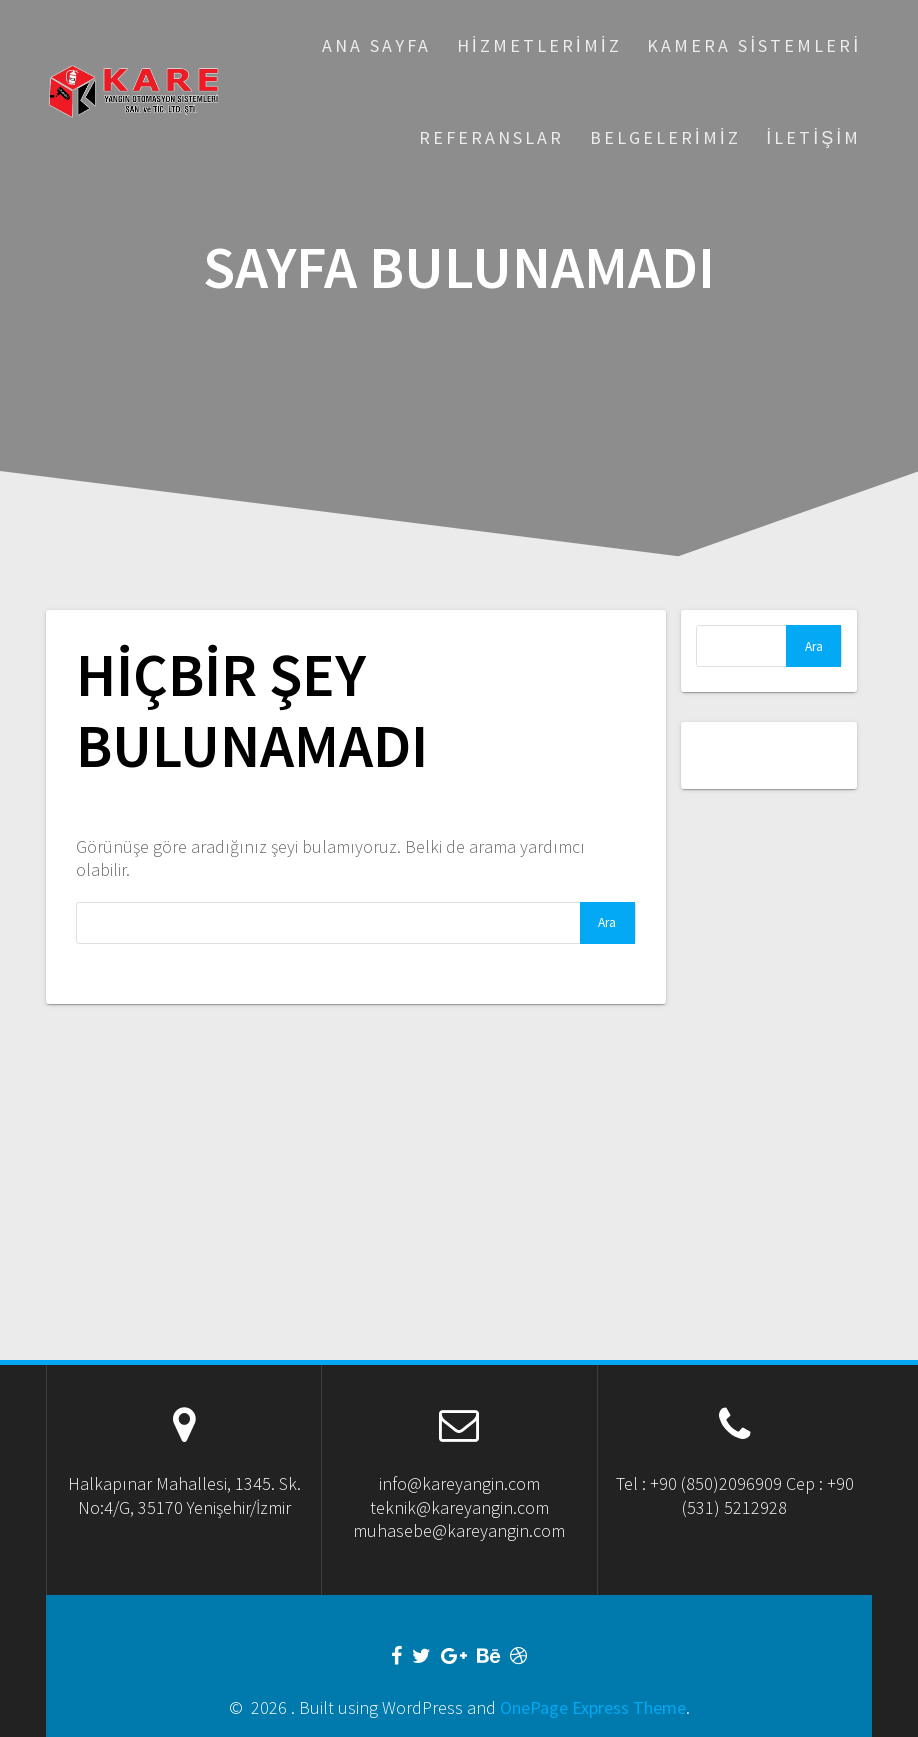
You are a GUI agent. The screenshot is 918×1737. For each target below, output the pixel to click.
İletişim (813, 137)
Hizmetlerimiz (539, 45)
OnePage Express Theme (593, 1707)
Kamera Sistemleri (754, 45)
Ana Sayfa (376, 45)
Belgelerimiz (665, 137)
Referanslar (491, 137)
